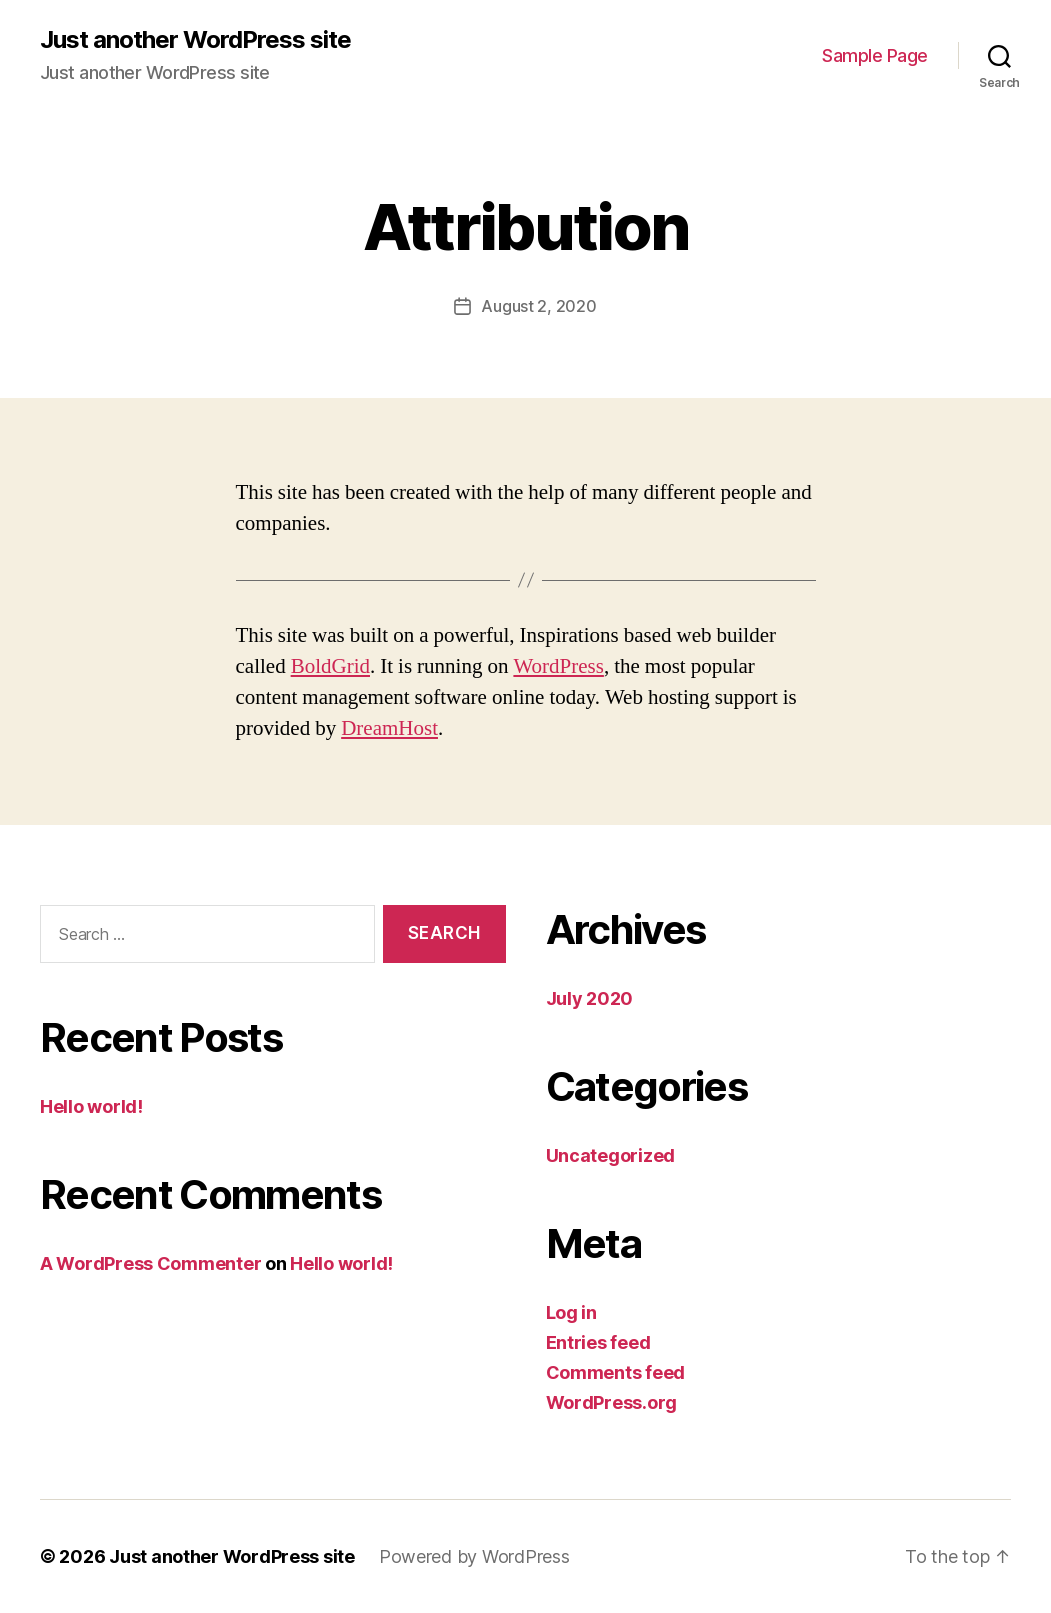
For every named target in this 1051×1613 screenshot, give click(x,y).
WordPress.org (612, 1402)
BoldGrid (330, 666)
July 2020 (590, 998)
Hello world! (91, 1106)
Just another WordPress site (195, 40)
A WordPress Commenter (150, 1263)
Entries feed (598, 1342)
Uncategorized (611, 1155)
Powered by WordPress (474, 1556)
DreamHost (389, 728)
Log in (571, 1312)
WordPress (558, 666)
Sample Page (875, 55)
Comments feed (616, 1372)
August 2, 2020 (538, 306)
